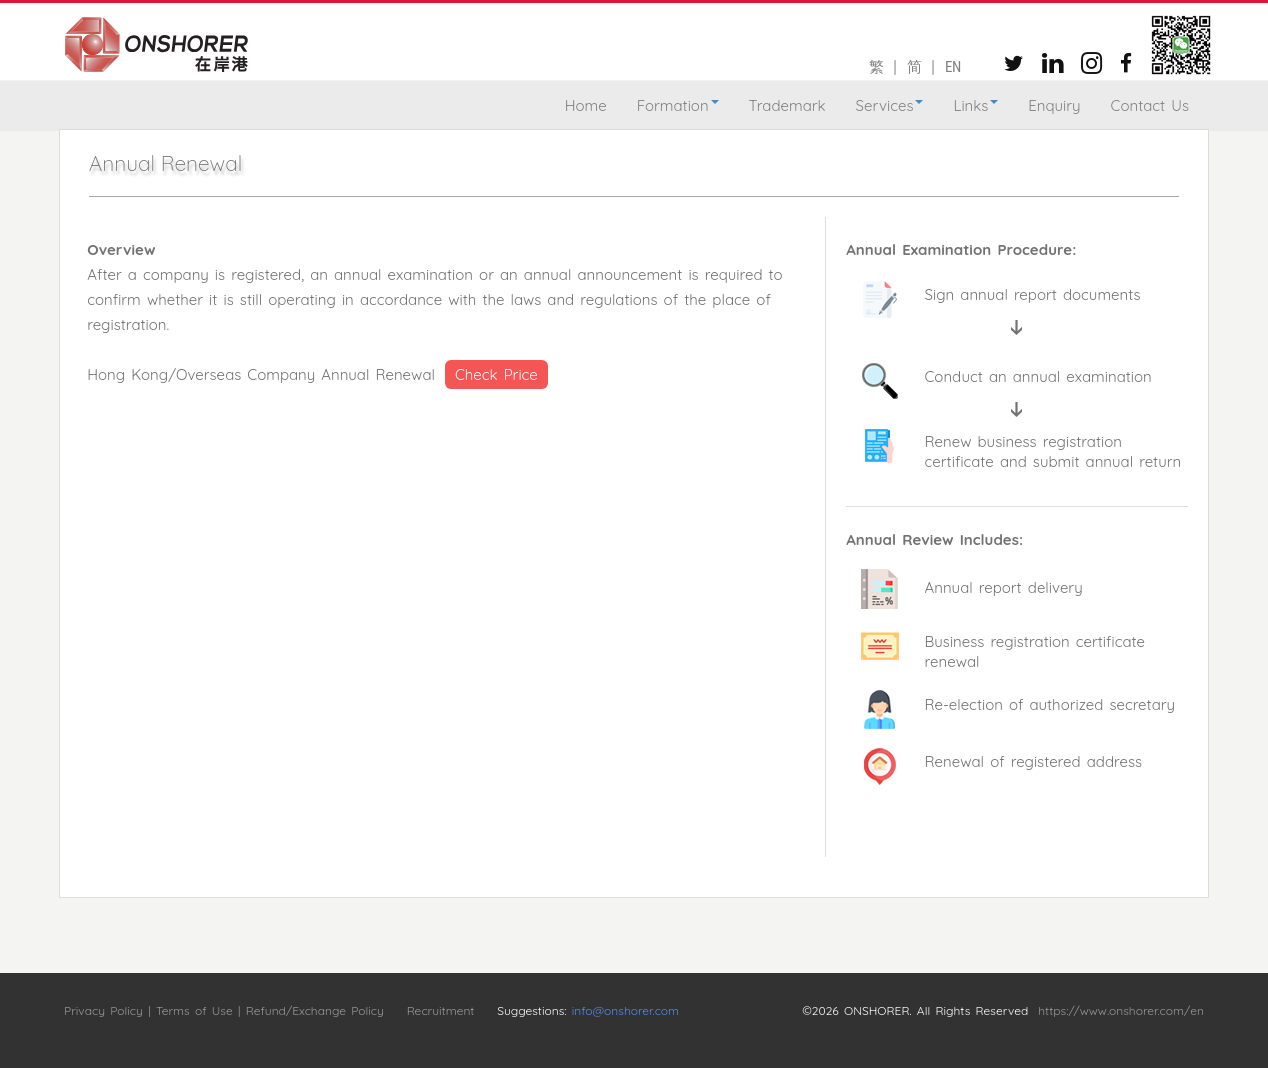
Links (975, 105)
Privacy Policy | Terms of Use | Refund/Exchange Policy (224, 1010)
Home (586, 105)
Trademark (787, 105)
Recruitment (441, 1010)
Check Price (496, 374)
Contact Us (1150, 105)
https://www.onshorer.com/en (1121, 1010)
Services (890, 105)
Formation (678, 105)
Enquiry (1054, 105)
